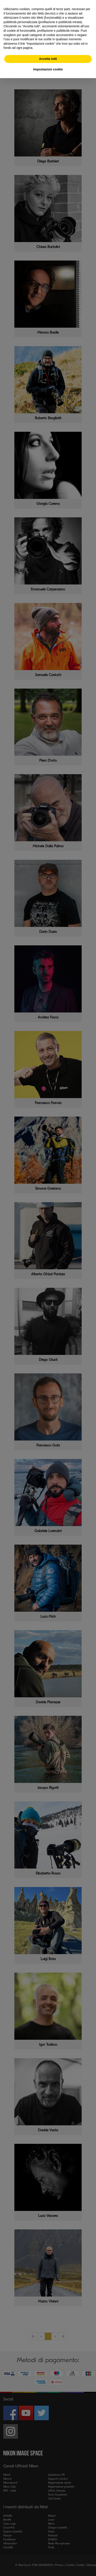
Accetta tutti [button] (48, 59)
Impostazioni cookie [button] (48, 69)
